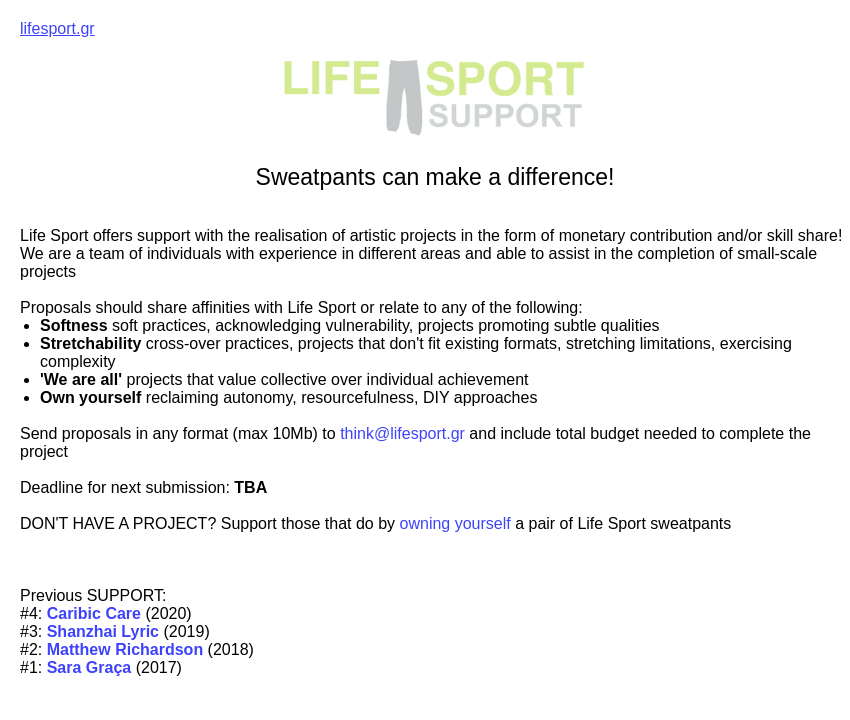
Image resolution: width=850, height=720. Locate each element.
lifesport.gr (57, 28)
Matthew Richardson (125, 649)
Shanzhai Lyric (103, 631)
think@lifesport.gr (402, 433)
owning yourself (453, 523)
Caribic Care (96, 613)
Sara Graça (89, 667)
